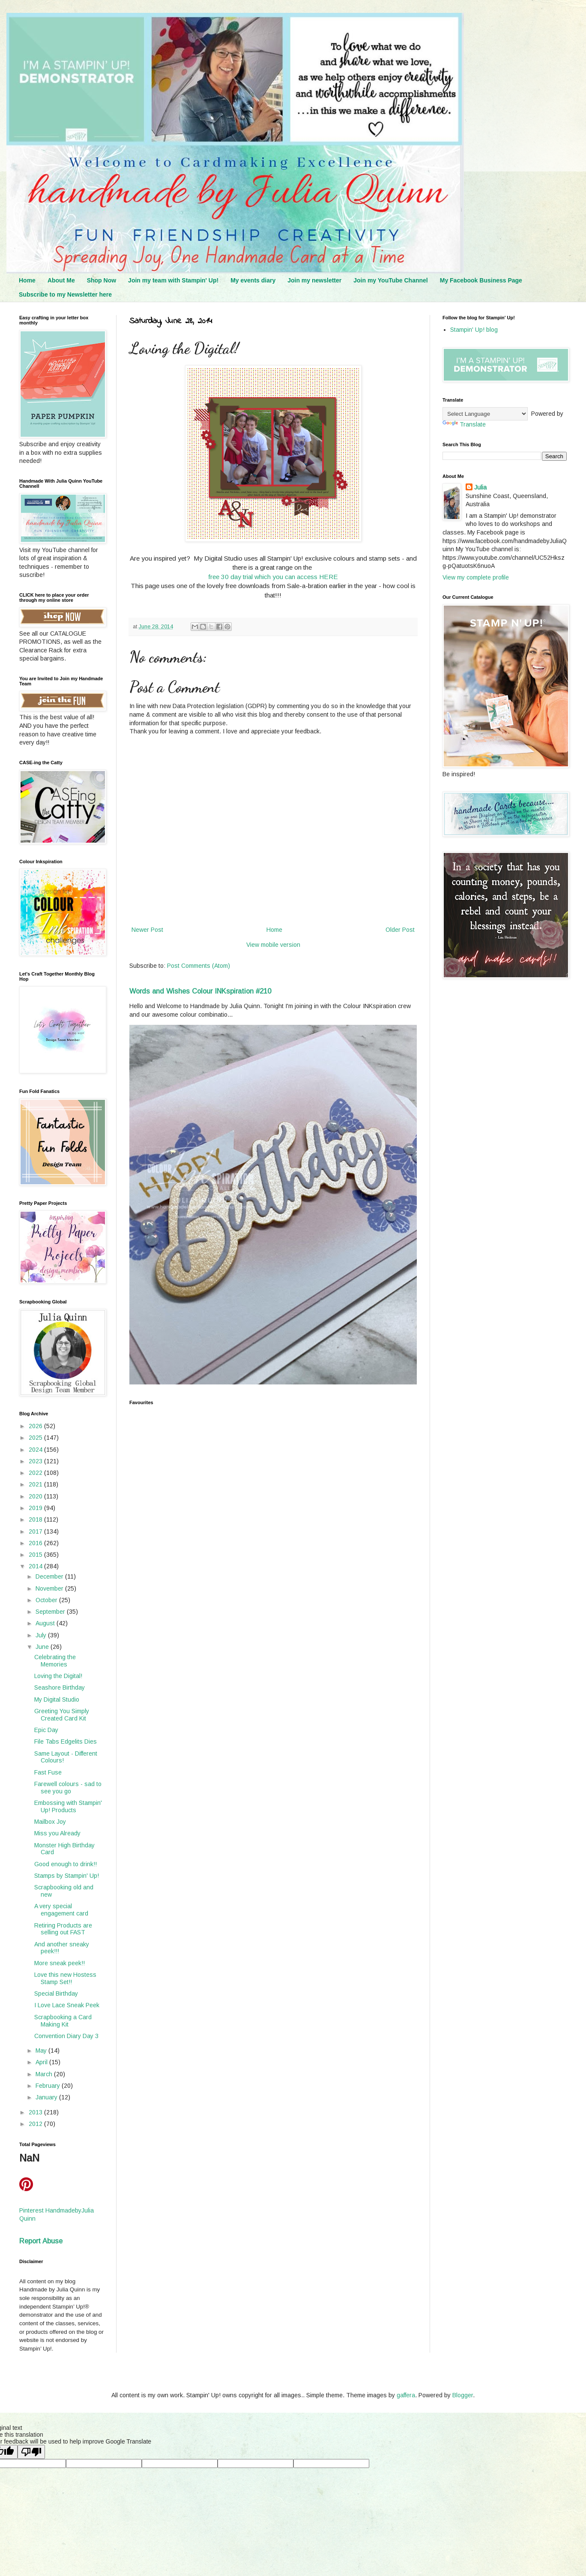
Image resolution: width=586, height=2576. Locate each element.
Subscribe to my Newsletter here (65, 294)
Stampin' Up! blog (474, 329)
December (50, 1576)
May (42, 2050)
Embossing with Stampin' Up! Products (68, 1806)
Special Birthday (56, 1993)
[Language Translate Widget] (485, 413)
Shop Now (101, 280)
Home (27, 280)
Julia (480, 487)
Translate (464, 424)
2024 (36, 1449)
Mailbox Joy (50, 1821)
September (51, 1611)
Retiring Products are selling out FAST (63, 1929)
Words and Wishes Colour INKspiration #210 (200, 991)
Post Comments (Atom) (198, 965)
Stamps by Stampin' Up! (66, 1875)
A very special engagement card (61, 1910)
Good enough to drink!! (65, 1864)
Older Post (400, 929)
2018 (36, 1519)
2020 (36, 1496)
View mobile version (273, 944)
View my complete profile (475, 577)
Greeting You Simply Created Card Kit (61, 1715)
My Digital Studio (56, 1699)
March (45, 2074)
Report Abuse (41, 2241)
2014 (36, 1566)
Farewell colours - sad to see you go (68, 1787)
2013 (36, 2112)
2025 (36, 1437)
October (47, 1600)
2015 (36, 1554)
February (49, 2085)
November (50, 1588)
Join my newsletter (314, 280)
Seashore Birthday (59, 1687)
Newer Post (147, 929)
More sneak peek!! (59, 1963)
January (47, 2097)
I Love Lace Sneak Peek (66, 2005)
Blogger (462, 2395)
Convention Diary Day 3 (66, 2036)
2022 (36, 1472)
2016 (36, 1543)
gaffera (406, 2395)
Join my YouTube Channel (390, 280)
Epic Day (46, 1729)
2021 (36, 1484)
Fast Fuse (48, 1772)
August (46, 1623)
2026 (36, 1426)
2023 (36, 1461)
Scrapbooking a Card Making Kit (63, 2021)
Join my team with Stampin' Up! (173, 280)
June (43, 1646)
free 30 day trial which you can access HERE (273, 576)
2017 (36, 1531)
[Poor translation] (31, 2452)
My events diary (252, 280)
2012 (36, 2123)
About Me (61, 280)
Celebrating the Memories (55, 1661)
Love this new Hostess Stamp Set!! (65, 1978)
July (42, 1635)
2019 (36, 1507)
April (42, 2062)
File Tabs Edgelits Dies (65, 1741)
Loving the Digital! (58, 1675)
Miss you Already (57, 1833)
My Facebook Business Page (481, 280)
